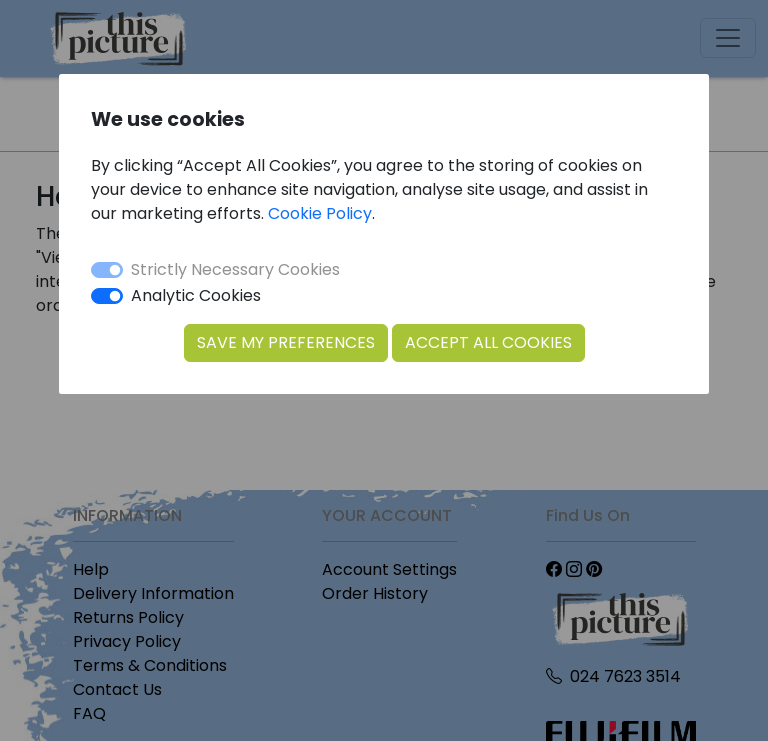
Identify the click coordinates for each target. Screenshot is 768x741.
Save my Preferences (286, 342)
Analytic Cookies (196, 295)
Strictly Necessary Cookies (235, 269)
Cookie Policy (320, 213)
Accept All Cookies (488, 342)
